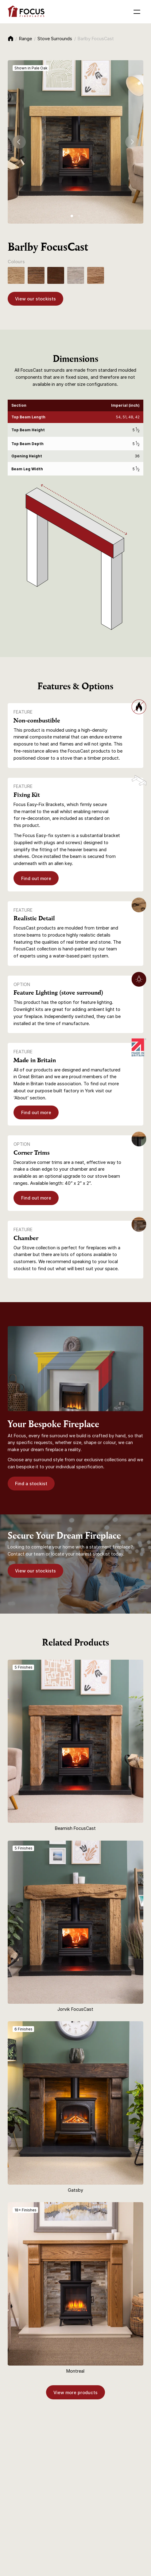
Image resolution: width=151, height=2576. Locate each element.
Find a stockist (31, 1483)
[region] (76, 438)
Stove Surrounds (54, 38)
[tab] (72, 216)
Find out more (36, 878)
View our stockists (35, 298)
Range (25, 38)
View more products (75, 2392)
